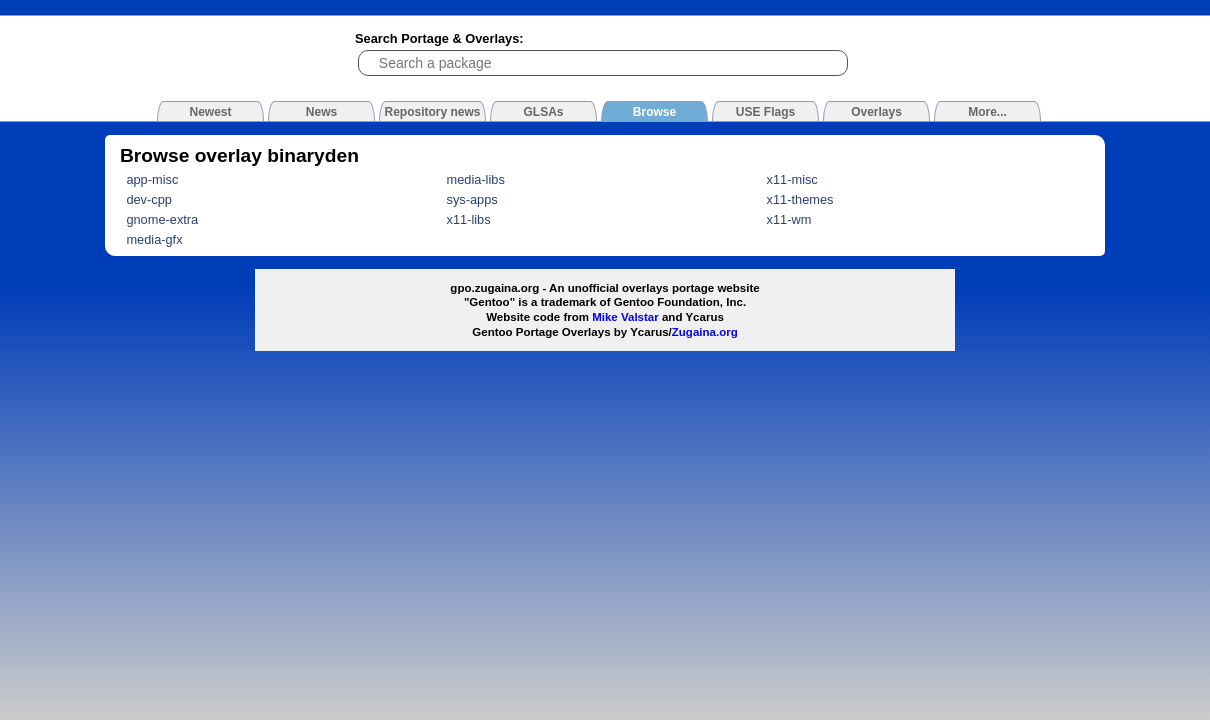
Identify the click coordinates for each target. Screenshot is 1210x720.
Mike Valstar (625, 317)
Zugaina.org (705, 332)
